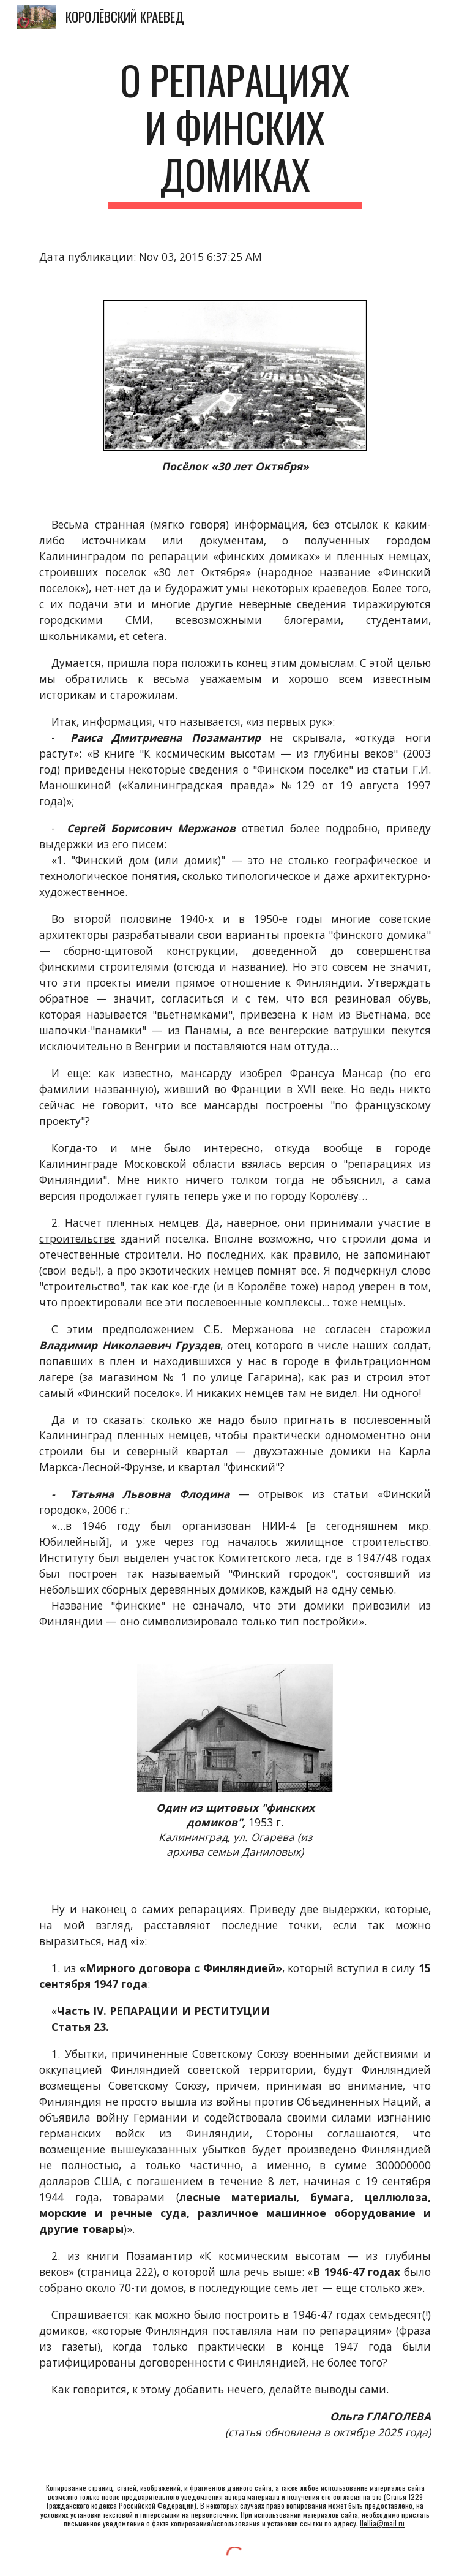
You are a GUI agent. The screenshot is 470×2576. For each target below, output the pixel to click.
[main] (235, 132)
